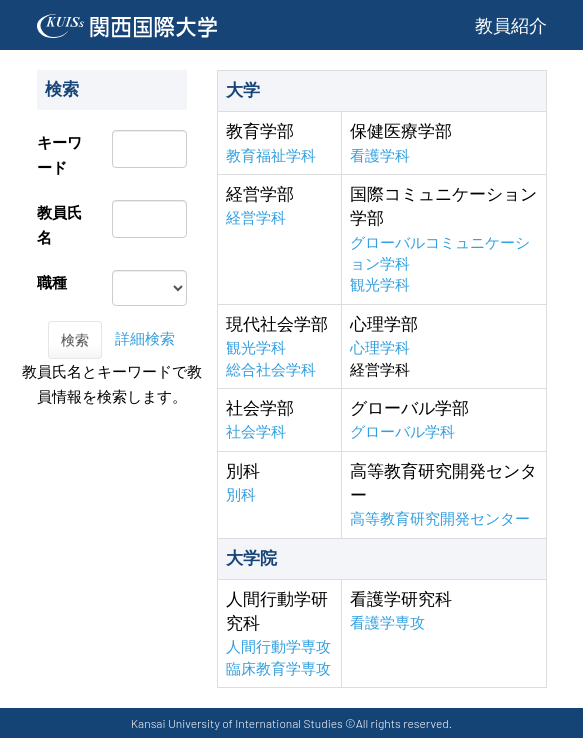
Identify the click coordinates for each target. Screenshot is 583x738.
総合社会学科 (271, 369)
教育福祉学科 (271, 155)
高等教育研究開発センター (440, 518)
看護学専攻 (387, 622)
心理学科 (380, 347)
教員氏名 (59, 225)
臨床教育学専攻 (278, 668)
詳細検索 (145, 338)
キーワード (59, 155)
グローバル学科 (402, 431)
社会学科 (256, 431)
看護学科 (380, 155)
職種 (52, 282)
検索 (75, 340)
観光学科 (380, 284)
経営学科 (256, 217)
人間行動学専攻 (278, 646)
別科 (241, 494)
